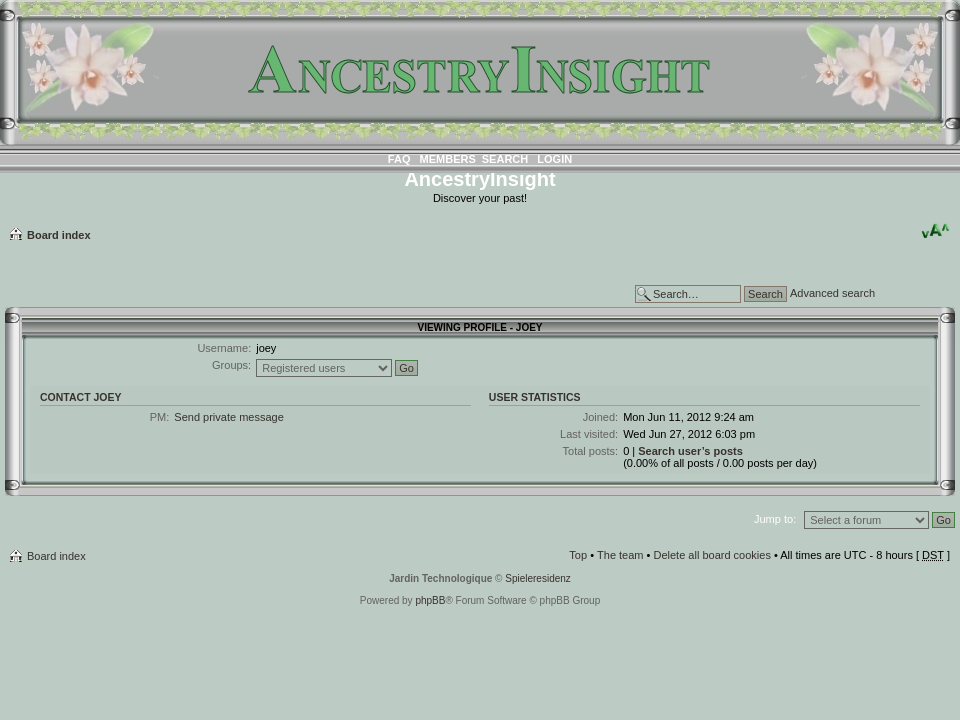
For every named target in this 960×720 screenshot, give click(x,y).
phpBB (430, 600)
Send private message (228, 417)
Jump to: (775, 519)
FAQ (399, 159)
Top (578, 555)
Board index (59, 235)
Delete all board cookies (711, 555)
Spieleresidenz (538, 578)
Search (505, 159)
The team (620, 555)
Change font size (935, 231)
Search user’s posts (690, 451)
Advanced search (832, 293)
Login (554, 159)
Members (448, 159)
